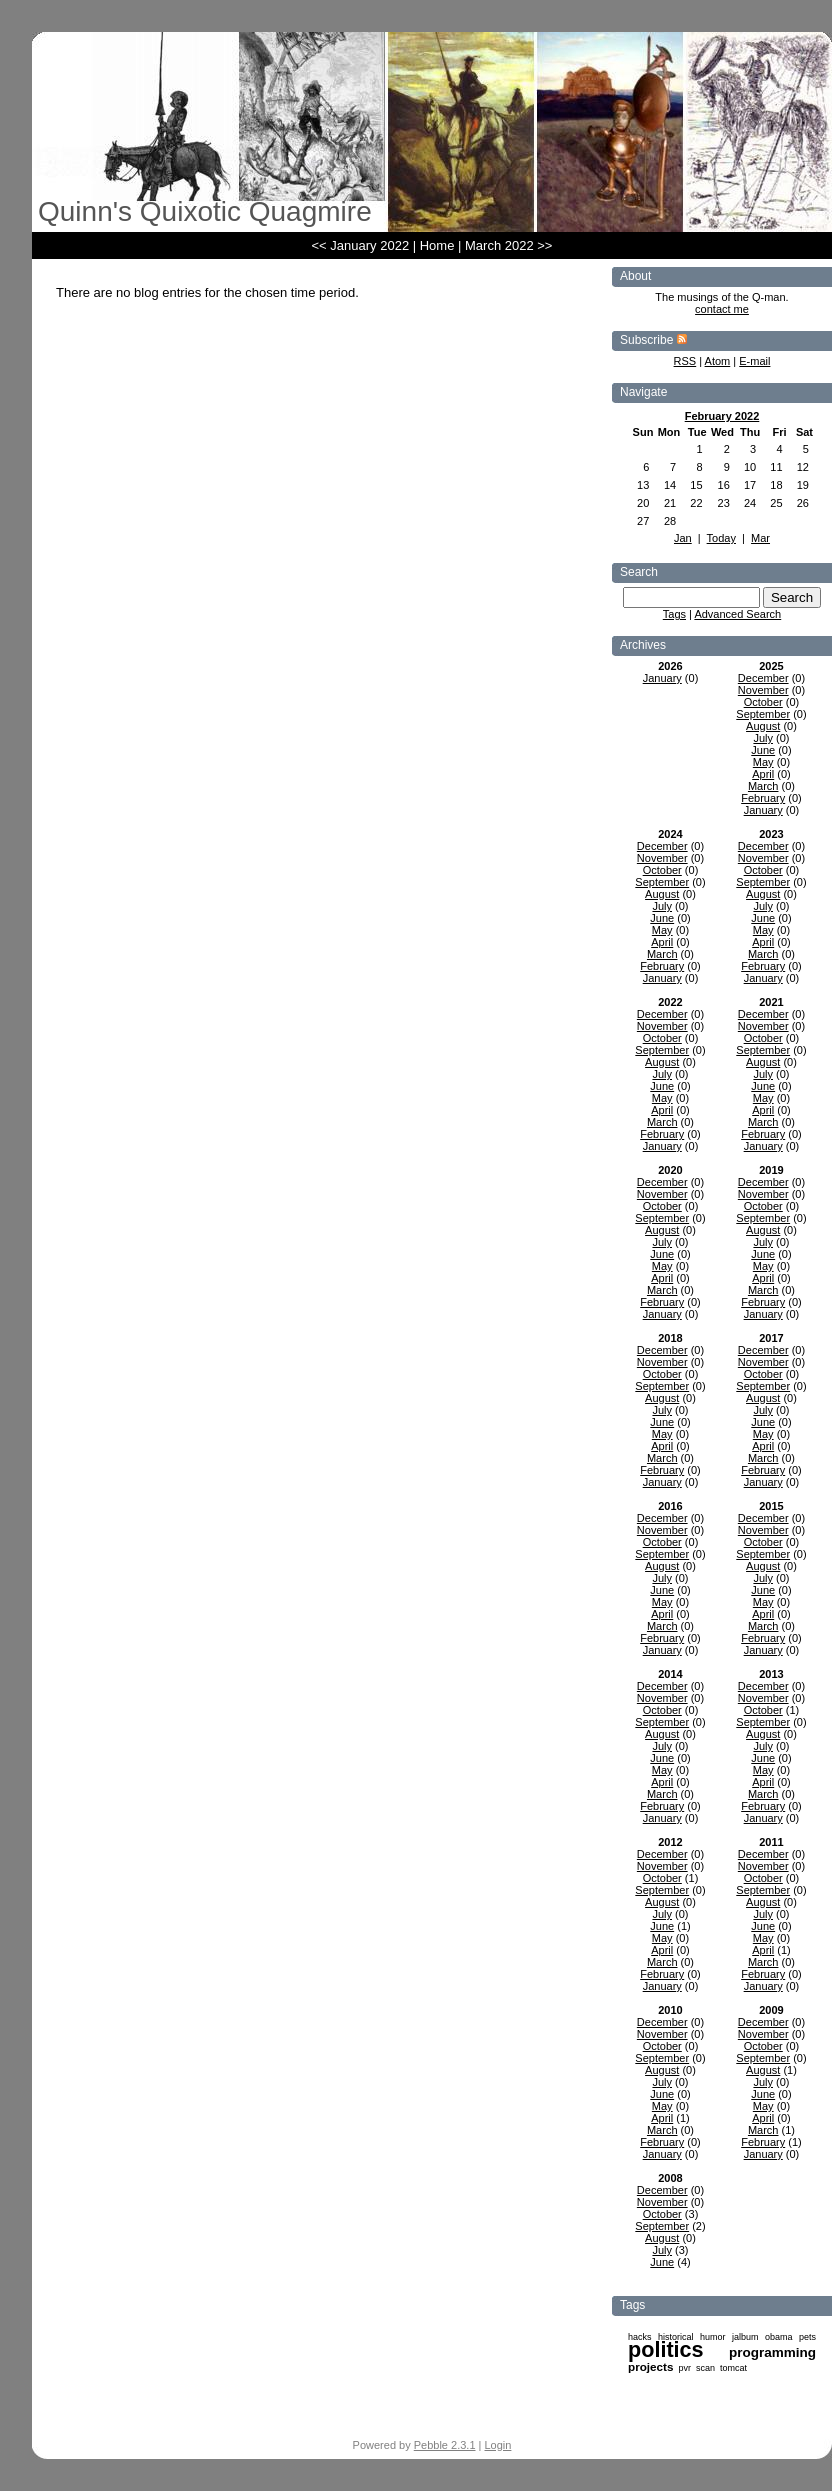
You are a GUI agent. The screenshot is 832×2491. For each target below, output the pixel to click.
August (763, 726)
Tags (674, 614)
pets (807, 2337)
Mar (760, 538)
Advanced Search (737, 614)
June (763, 750)
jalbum (745, 2337)
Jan (683, 538)
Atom (718, 361)
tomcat (733, 2368)
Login (498, 2445)
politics (666, 2349)
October (763, 702)
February (763, 798)
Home (437, 245)
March (763, 786)
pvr (684, 2368)
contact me (722, 309)
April (763, 774)
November (763, 690)
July (763, 738)
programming (772, 2352)
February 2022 (722, 416)
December (763, 678)
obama (779, 2337)
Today (721, 538)
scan (705, 2368)
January (662, 678)
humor (713, 2337)
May (763, 762)
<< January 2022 (361, 245)
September (763, 714)
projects (650, 2366)
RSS (685, 361)
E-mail (754, 361)
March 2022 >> (508, 245)
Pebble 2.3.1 (445, 2445)
